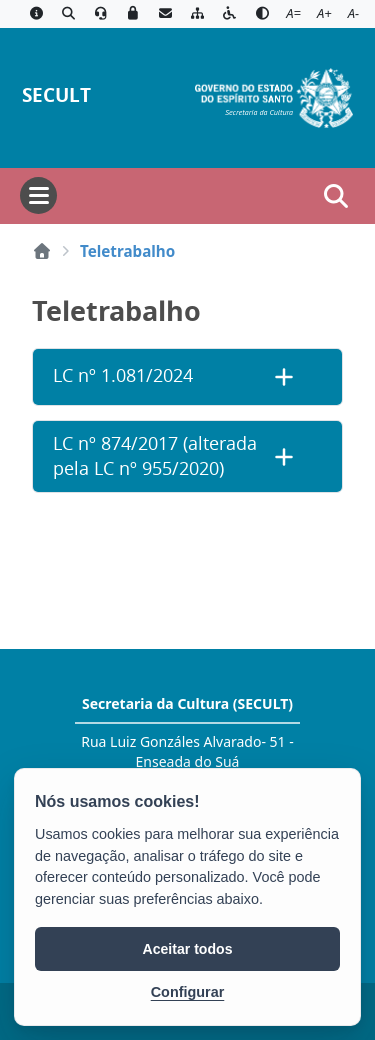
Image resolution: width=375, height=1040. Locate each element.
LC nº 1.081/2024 (123, 375)
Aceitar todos (188, 949)
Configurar (188, 992)
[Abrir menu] (38, 195)
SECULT (56, 94)
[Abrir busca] (336, 196)
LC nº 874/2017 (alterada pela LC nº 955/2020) (155, 456)
